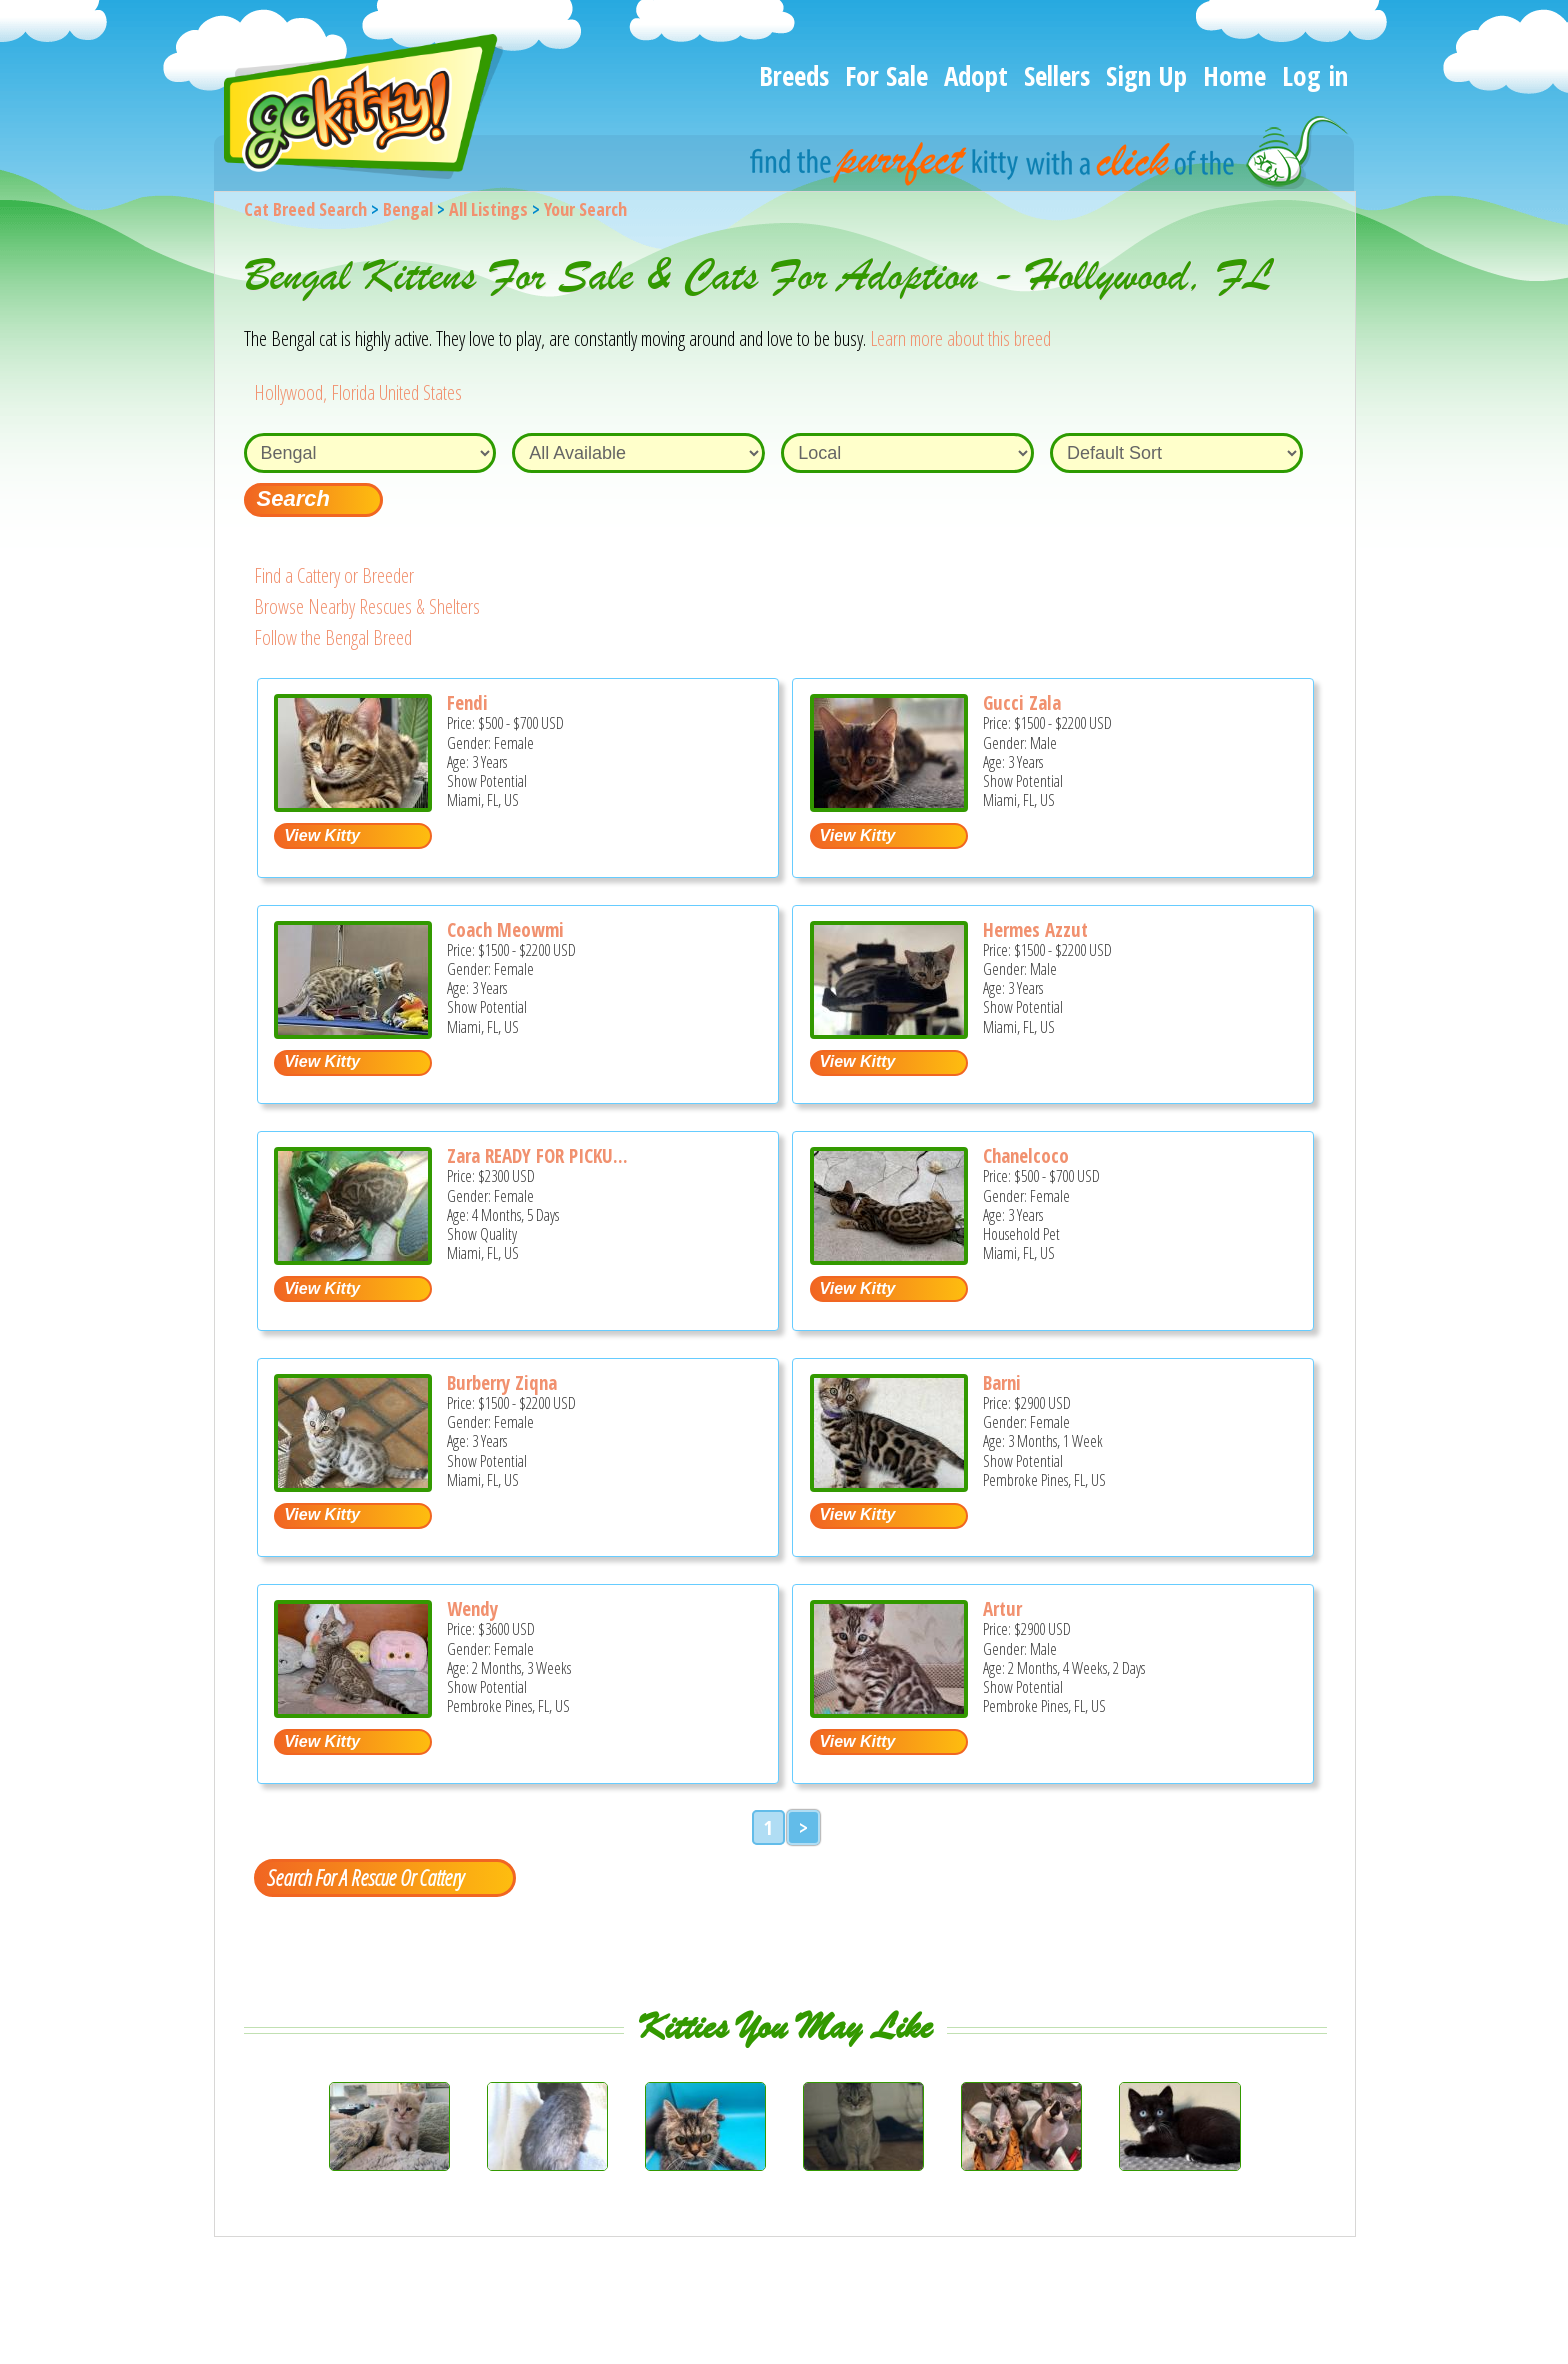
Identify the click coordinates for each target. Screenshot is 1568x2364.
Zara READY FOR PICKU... (537, 1156)
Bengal (408, 209)
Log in (1315, 75)
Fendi (467, 703)
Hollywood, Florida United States (358, 392)
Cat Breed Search (305, 209)
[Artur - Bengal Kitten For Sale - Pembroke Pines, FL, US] (889, 1710)
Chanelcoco (1026, 1156)
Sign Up (1146, 75)
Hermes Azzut (1035, 930)
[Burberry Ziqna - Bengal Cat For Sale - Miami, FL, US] (353, 1484)
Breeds (794, 75)
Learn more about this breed (960, 338)
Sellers (1057, 75)
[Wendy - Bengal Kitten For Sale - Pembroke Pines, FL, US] (353, 1710)
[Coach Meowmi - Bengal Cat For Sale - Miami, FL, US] (353, 1031)
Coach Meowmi (505, 930)
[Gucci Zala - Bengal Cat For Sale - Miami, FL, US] (889, 804)
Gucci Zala (1022, 703)
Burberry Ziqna (502, 1383)
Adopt (976, 75)
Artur (1002, 1609)
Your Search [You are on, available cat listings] (585, 209)
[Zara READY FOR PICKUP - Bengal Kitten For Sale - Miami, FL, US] (353, 1257)
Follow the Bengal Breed (333, 637)
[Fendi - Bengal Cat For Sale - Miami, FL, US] (353, 804)
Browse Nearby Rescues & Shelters (367, 606)
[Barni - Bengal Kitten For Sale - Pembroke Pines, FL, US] (889, 1484)
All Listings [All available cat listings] (488, 209)
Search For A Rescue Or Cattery (365, 1877)
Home (1234, 75)
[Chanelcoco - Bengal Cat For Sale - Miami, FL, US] (889, 1257)
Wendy (472, 1609)
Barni (1002, 1383)
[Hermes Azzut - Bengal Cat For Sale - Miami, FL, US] (889, 1031)
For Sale (886, 75)
